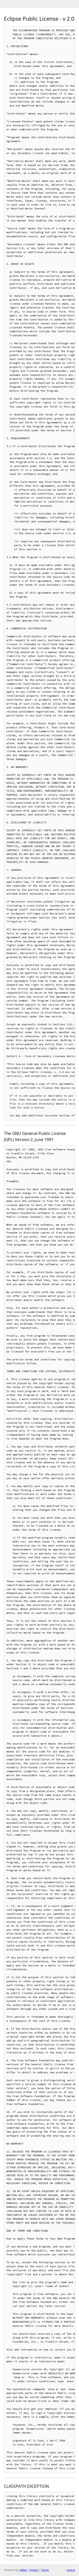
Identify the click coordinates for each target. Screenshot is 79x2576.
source (71, 2570)
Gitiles (23, 2570)
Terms (45, 2570)
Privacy (33, 2570)
